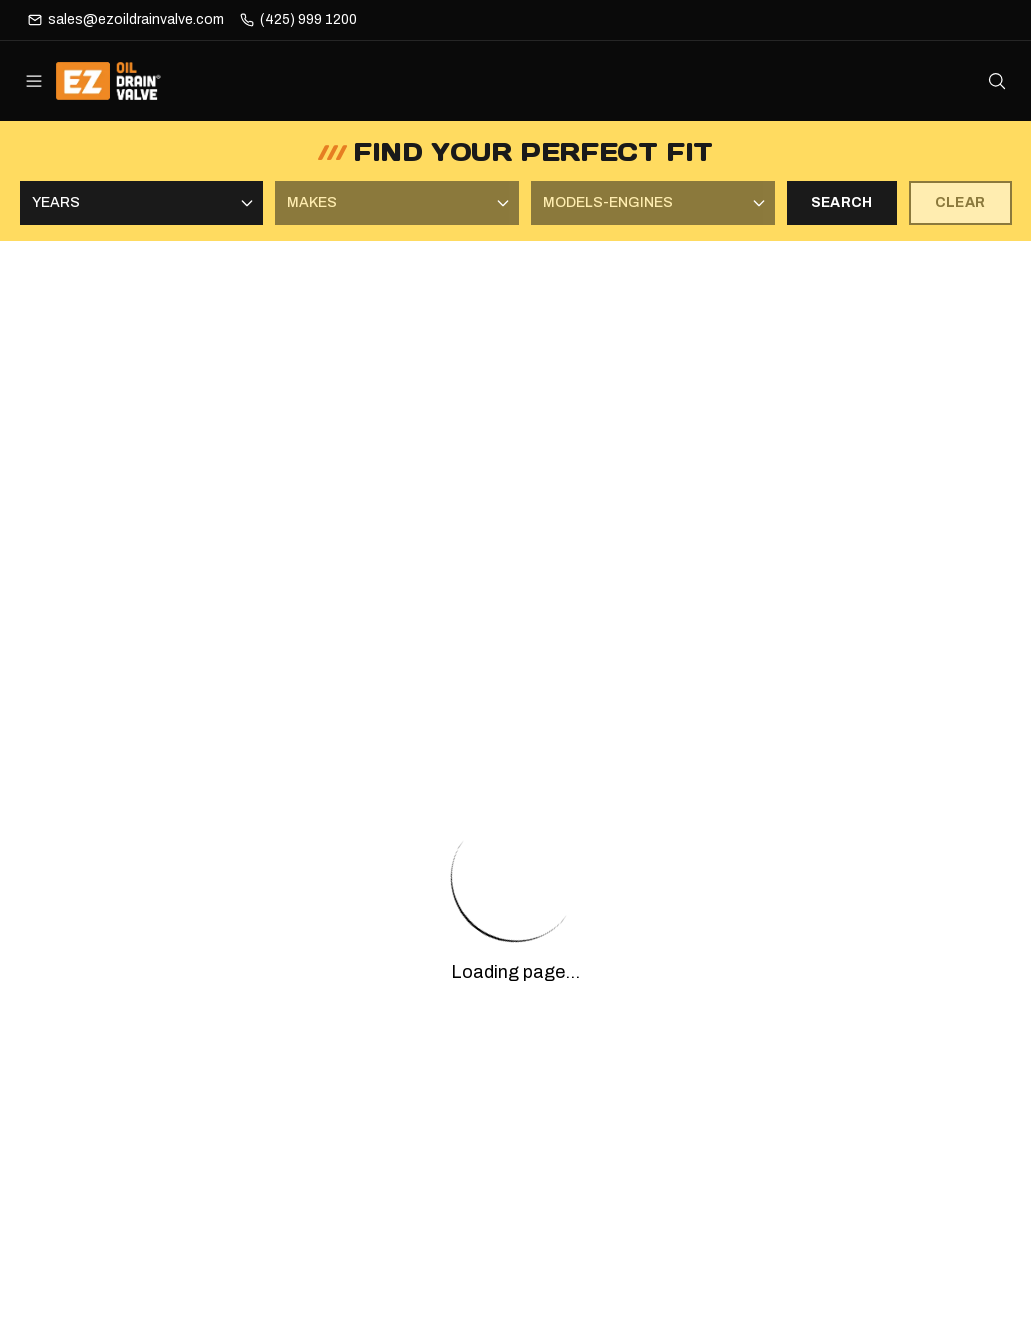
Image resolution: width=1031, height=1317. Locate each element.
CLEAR (960, 202)
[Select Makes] (397, 203)
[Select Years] (142, 203)
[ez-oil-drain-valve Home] (122, 81)
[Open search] (997, 81)
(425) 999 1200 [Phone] (308, 19)
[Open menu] (34, 81)
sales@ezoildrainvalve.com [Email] (136, 19)
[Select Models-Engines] (653, 203)
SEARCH (842, 202)
